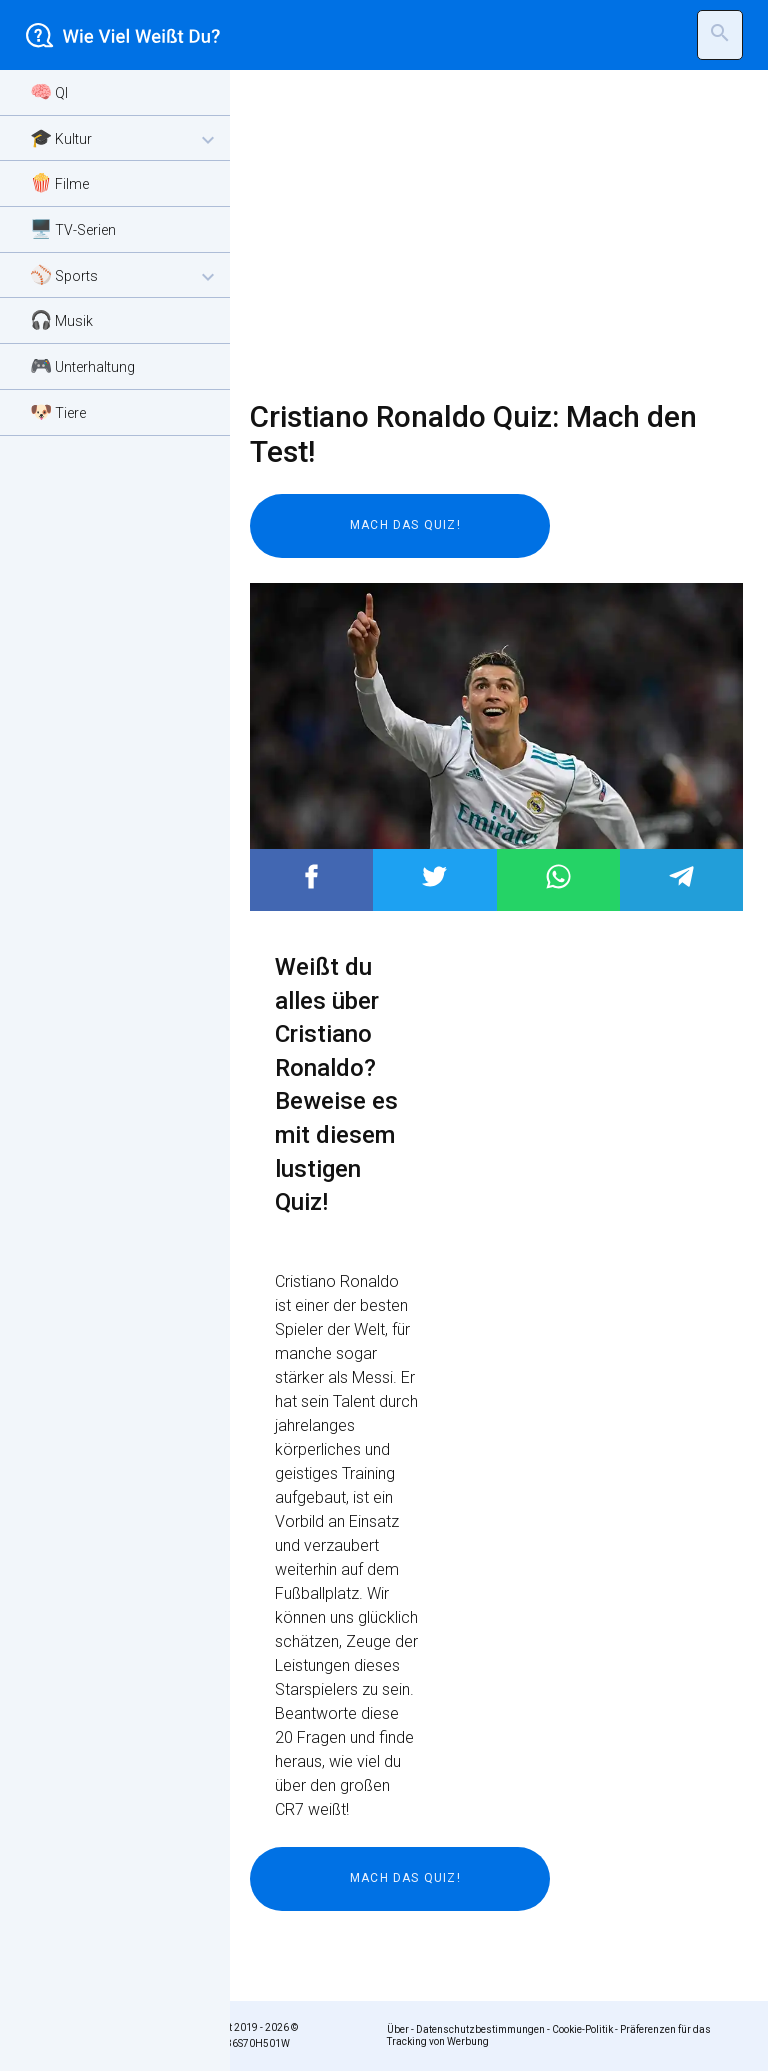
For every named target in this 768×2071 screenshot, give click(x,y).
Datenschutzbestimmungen (480, 2029)
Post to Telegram (681, 876)
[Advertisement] (484, 235)
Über (398, 2029)
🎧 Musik (61, 319)
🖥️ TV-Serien (73, 228)
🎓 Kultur (125, 139)
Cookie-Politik (582, 2029)
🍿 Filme (59, 182)
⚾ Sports (125, 276)
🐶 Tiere (58, 411)
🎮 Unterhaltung (82, 365)
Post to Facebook (311, 876)
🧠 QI (49, 91)
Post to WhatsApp (558, 876)
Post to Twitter (434, 876)
